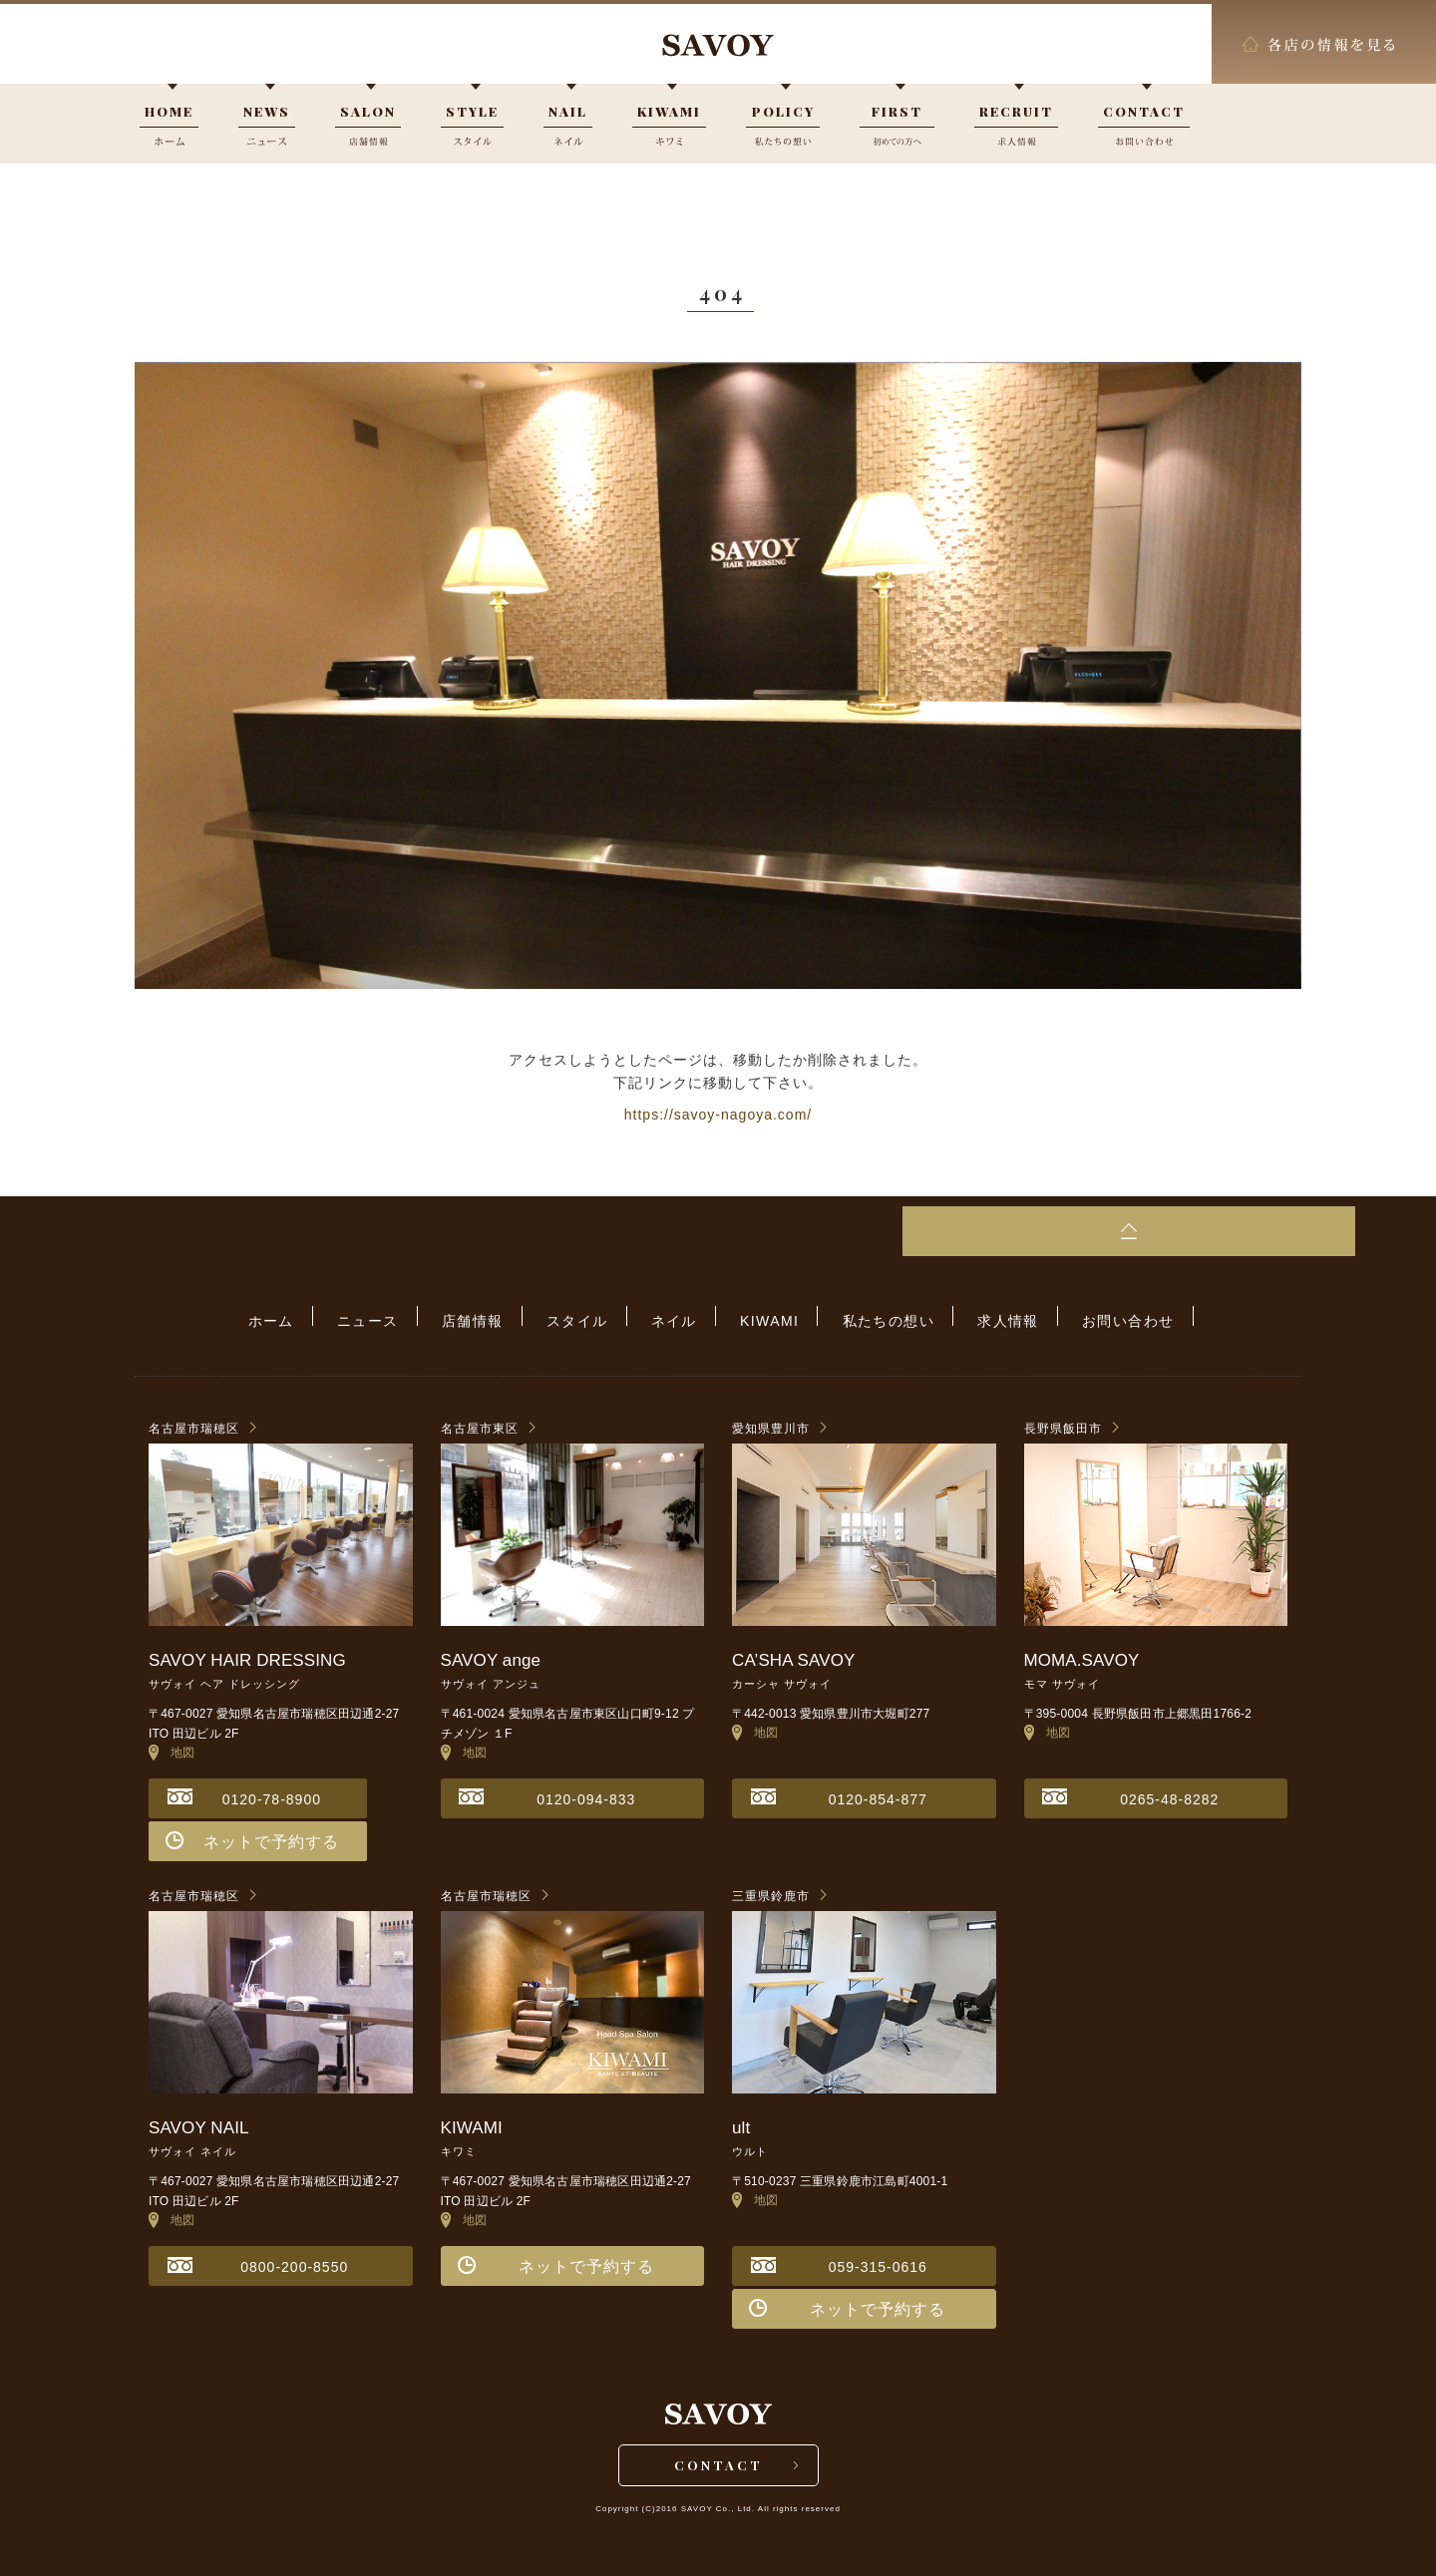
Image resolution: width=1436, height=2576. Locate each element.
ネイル (674, 1317)
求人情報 (977, 1317)
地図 (172, 1745)
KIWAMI (759, 1317)
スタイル (587, 1317)
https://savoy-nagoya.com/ (718, 1115)
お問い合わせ (1087, 1317)
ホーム (312, 1317)
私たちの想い (867, 1317)
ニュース (399, 1317)
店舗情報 (494, 1317)
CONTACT (718, 2463)
